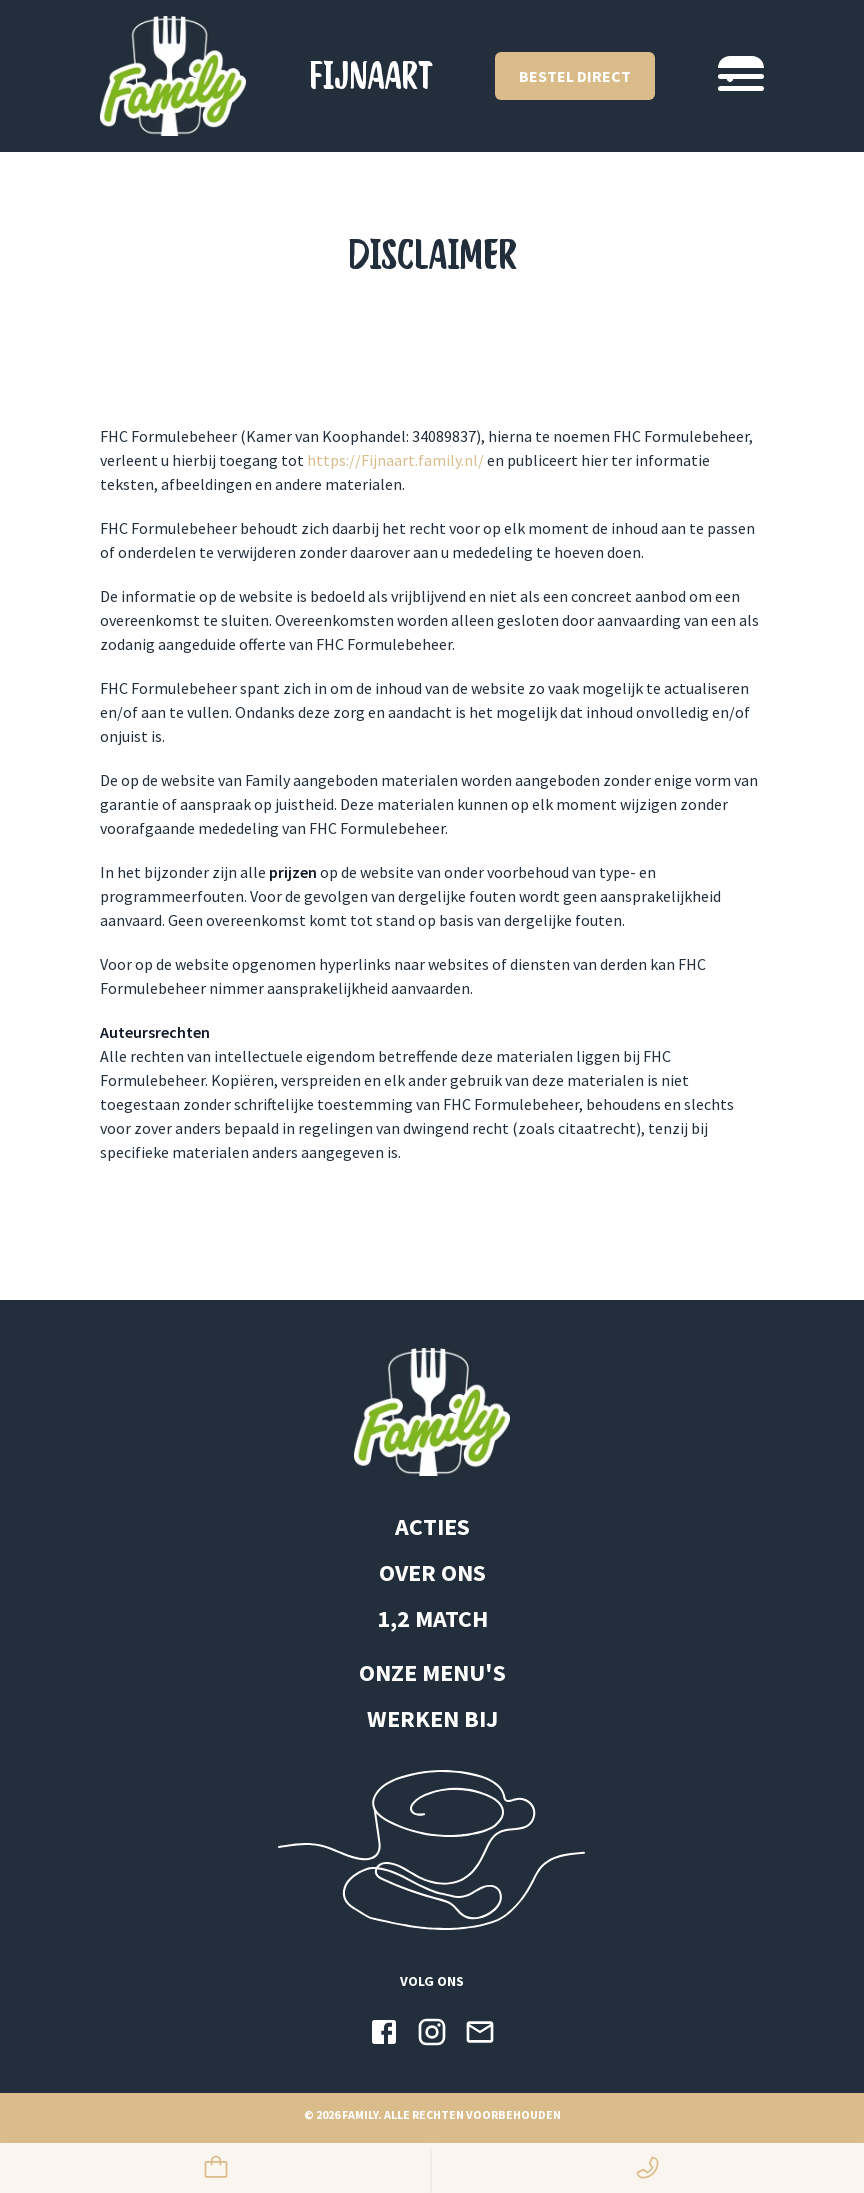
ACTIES (432, 1526)
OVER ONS (432, 1572)
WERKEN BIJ (432, 1718)
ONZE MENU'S (432, 1672)
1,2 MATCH (432, 1618)
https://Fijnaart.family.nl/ (395, 460)
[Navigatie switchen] (741, 76)
